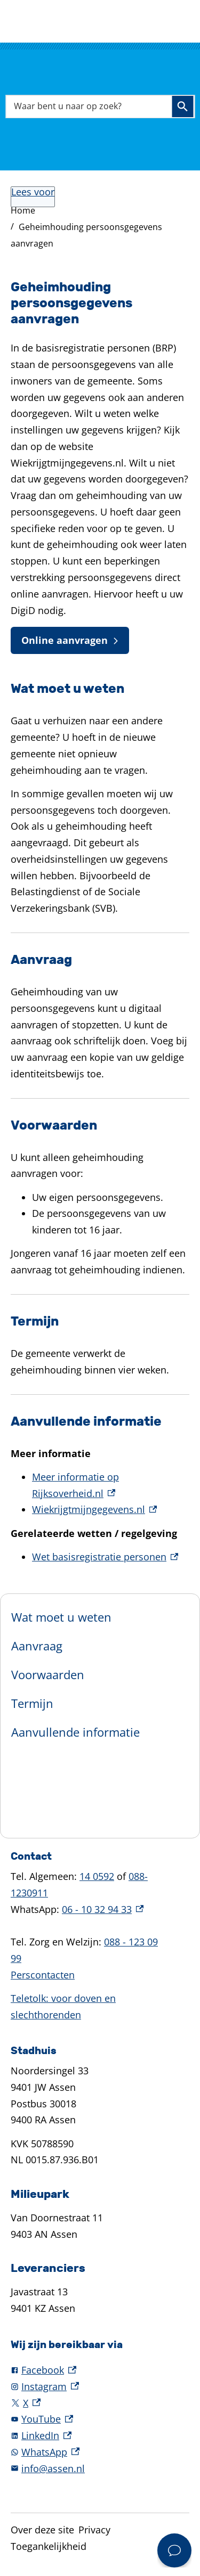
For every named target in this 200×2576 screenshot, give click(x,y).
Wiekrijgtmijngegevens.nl (94, 1509)
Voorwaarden (47, 1674)
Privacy (94, 2529)
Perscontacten (43, 1974)
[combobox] (100, 106)
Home (23, 210)
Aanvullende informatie (75, 1732)
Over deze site (42, 2529)
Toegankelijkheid (48, 2546)
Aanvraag (36, 1646)
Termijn (32, 1703)
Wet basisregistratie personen (105, 1556)
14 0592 (96, 1876)
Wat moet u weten (61, 1617)
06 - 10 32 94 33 (102, 1909)
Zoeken (182, 106)
